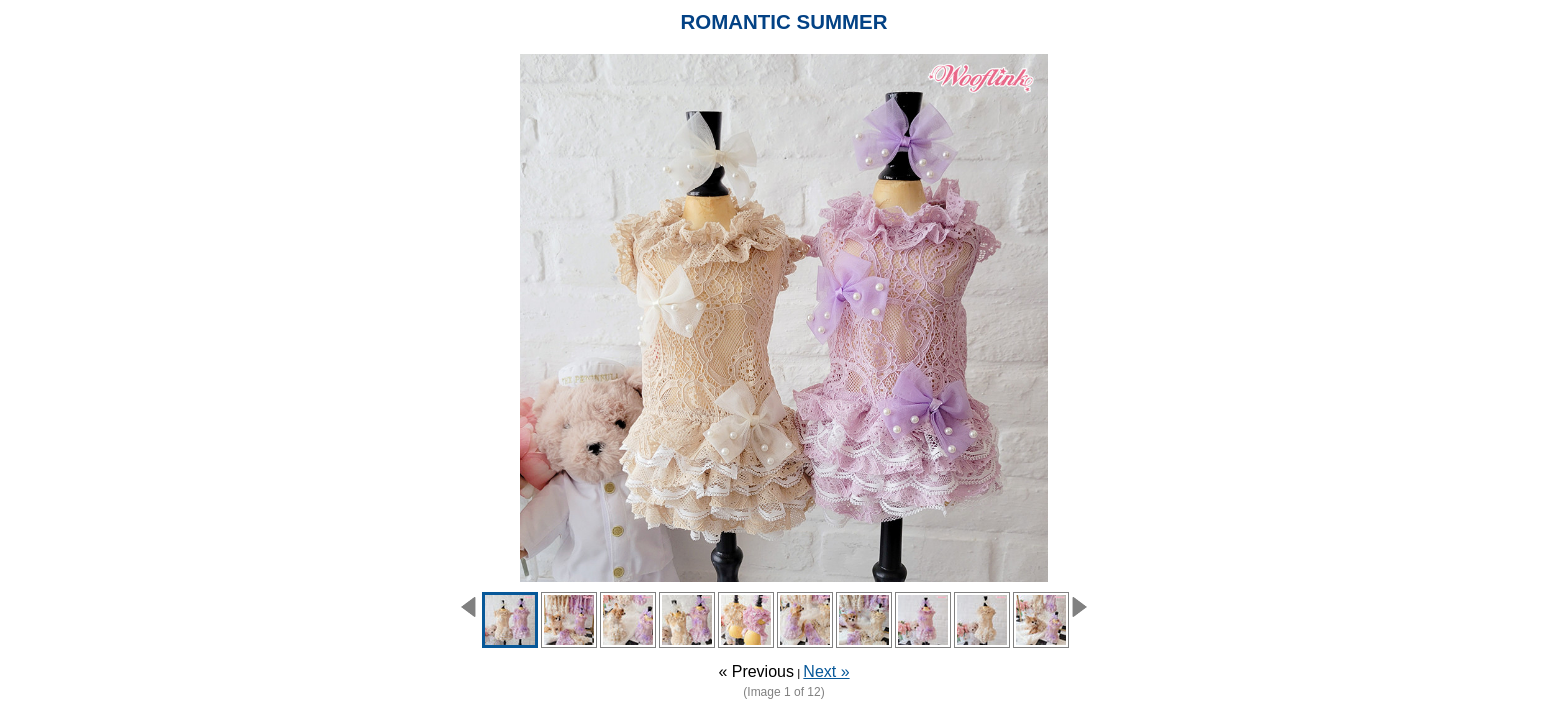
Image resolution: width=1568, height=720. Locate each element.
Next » (826, 671)
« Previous (756, 671)
